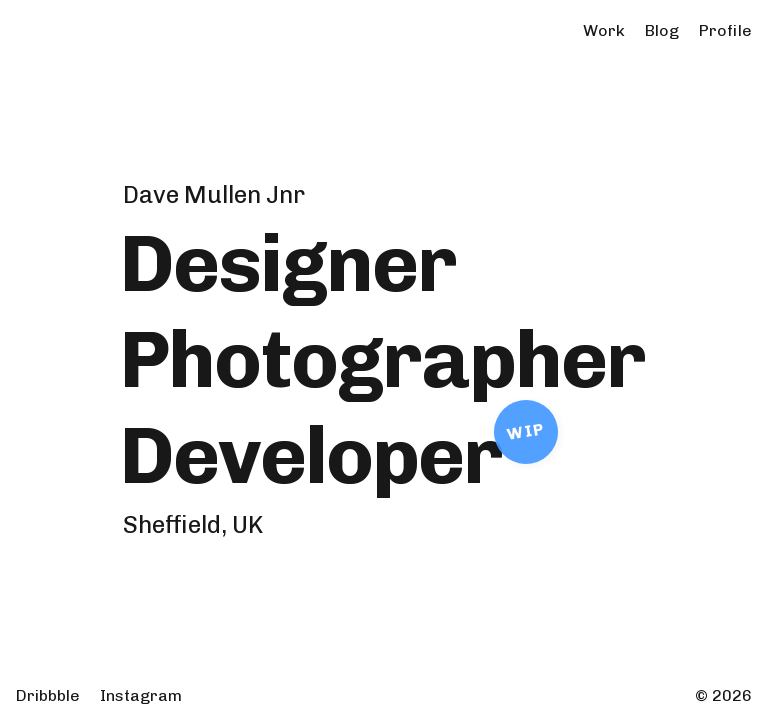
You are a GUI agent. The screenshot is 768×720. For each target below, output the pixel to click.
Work (604, 30)
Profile (725, 30)
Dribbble (48, 695)
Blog (662, 30)
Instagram (141, 695)
